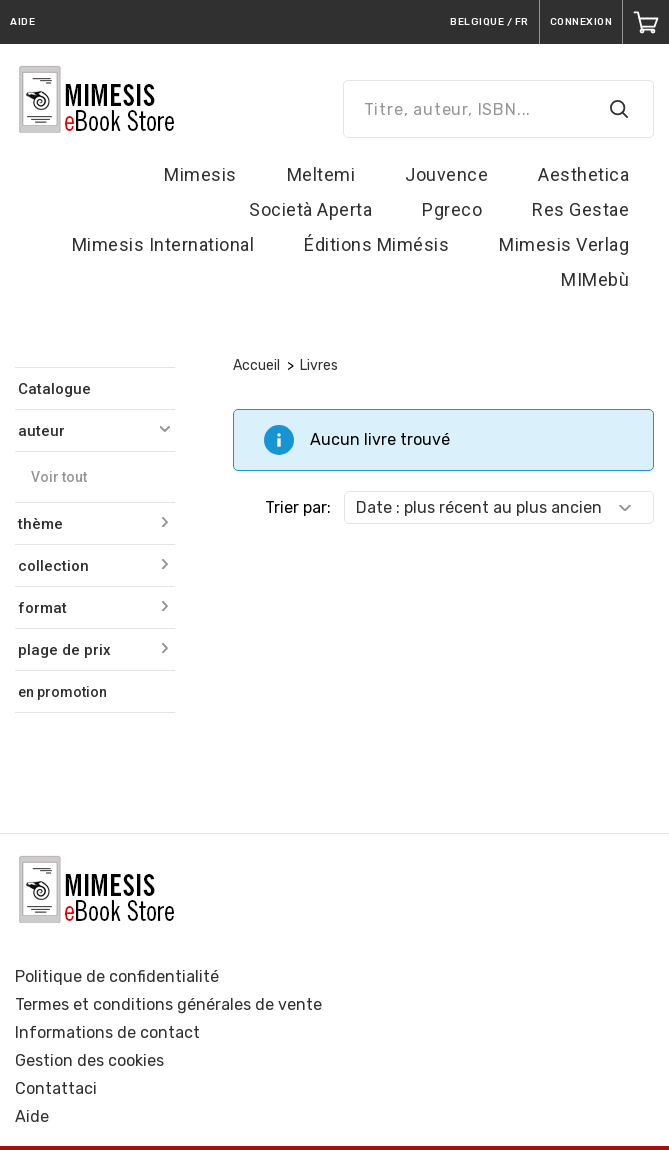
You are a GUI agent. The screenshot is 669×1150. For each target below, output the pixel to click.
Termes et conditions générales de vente (168, 1004)
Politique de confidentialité (117, 976)
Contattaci (56, 1088)
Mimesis (200, 174)
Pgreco (452, 209)
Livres (319, 365)
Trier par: (298, 507)
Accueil (256, 365)
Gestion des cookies (89, 1060)
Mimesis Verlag (564, 244)
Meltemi (321, 174)
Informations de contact (107, 1032)
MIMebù (595, 279)
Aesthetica (583, 174)
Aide (32, 1116)
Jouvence (446, 174)
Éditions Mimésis (376, 244)
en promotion (62, 692)
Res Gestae (580, 209)
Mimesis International (163, 244)
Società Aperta (310, 209)
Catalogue (54, 389)
